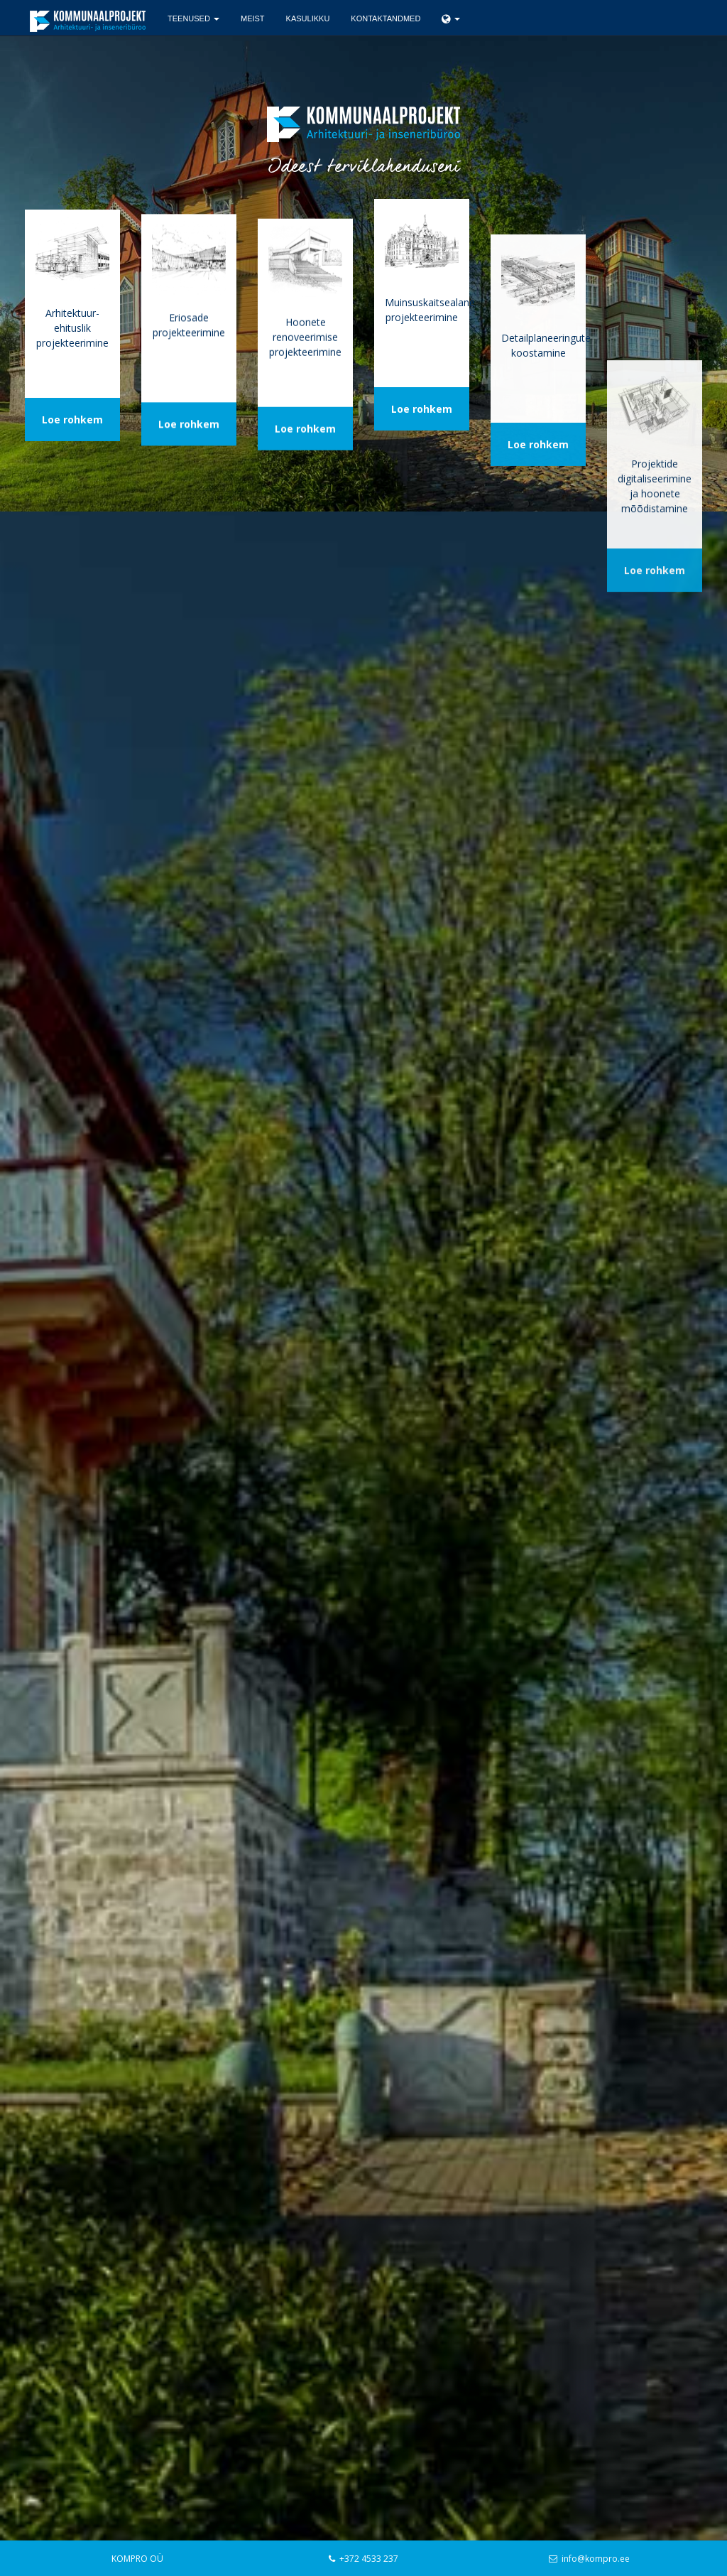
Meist (253, 18)
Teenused (193, 18)
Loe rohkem (72, 430)
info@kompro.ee (596, 2559)
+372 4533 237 (368, 2559)
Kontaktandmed (385, 18)
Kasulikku (308, 18)
